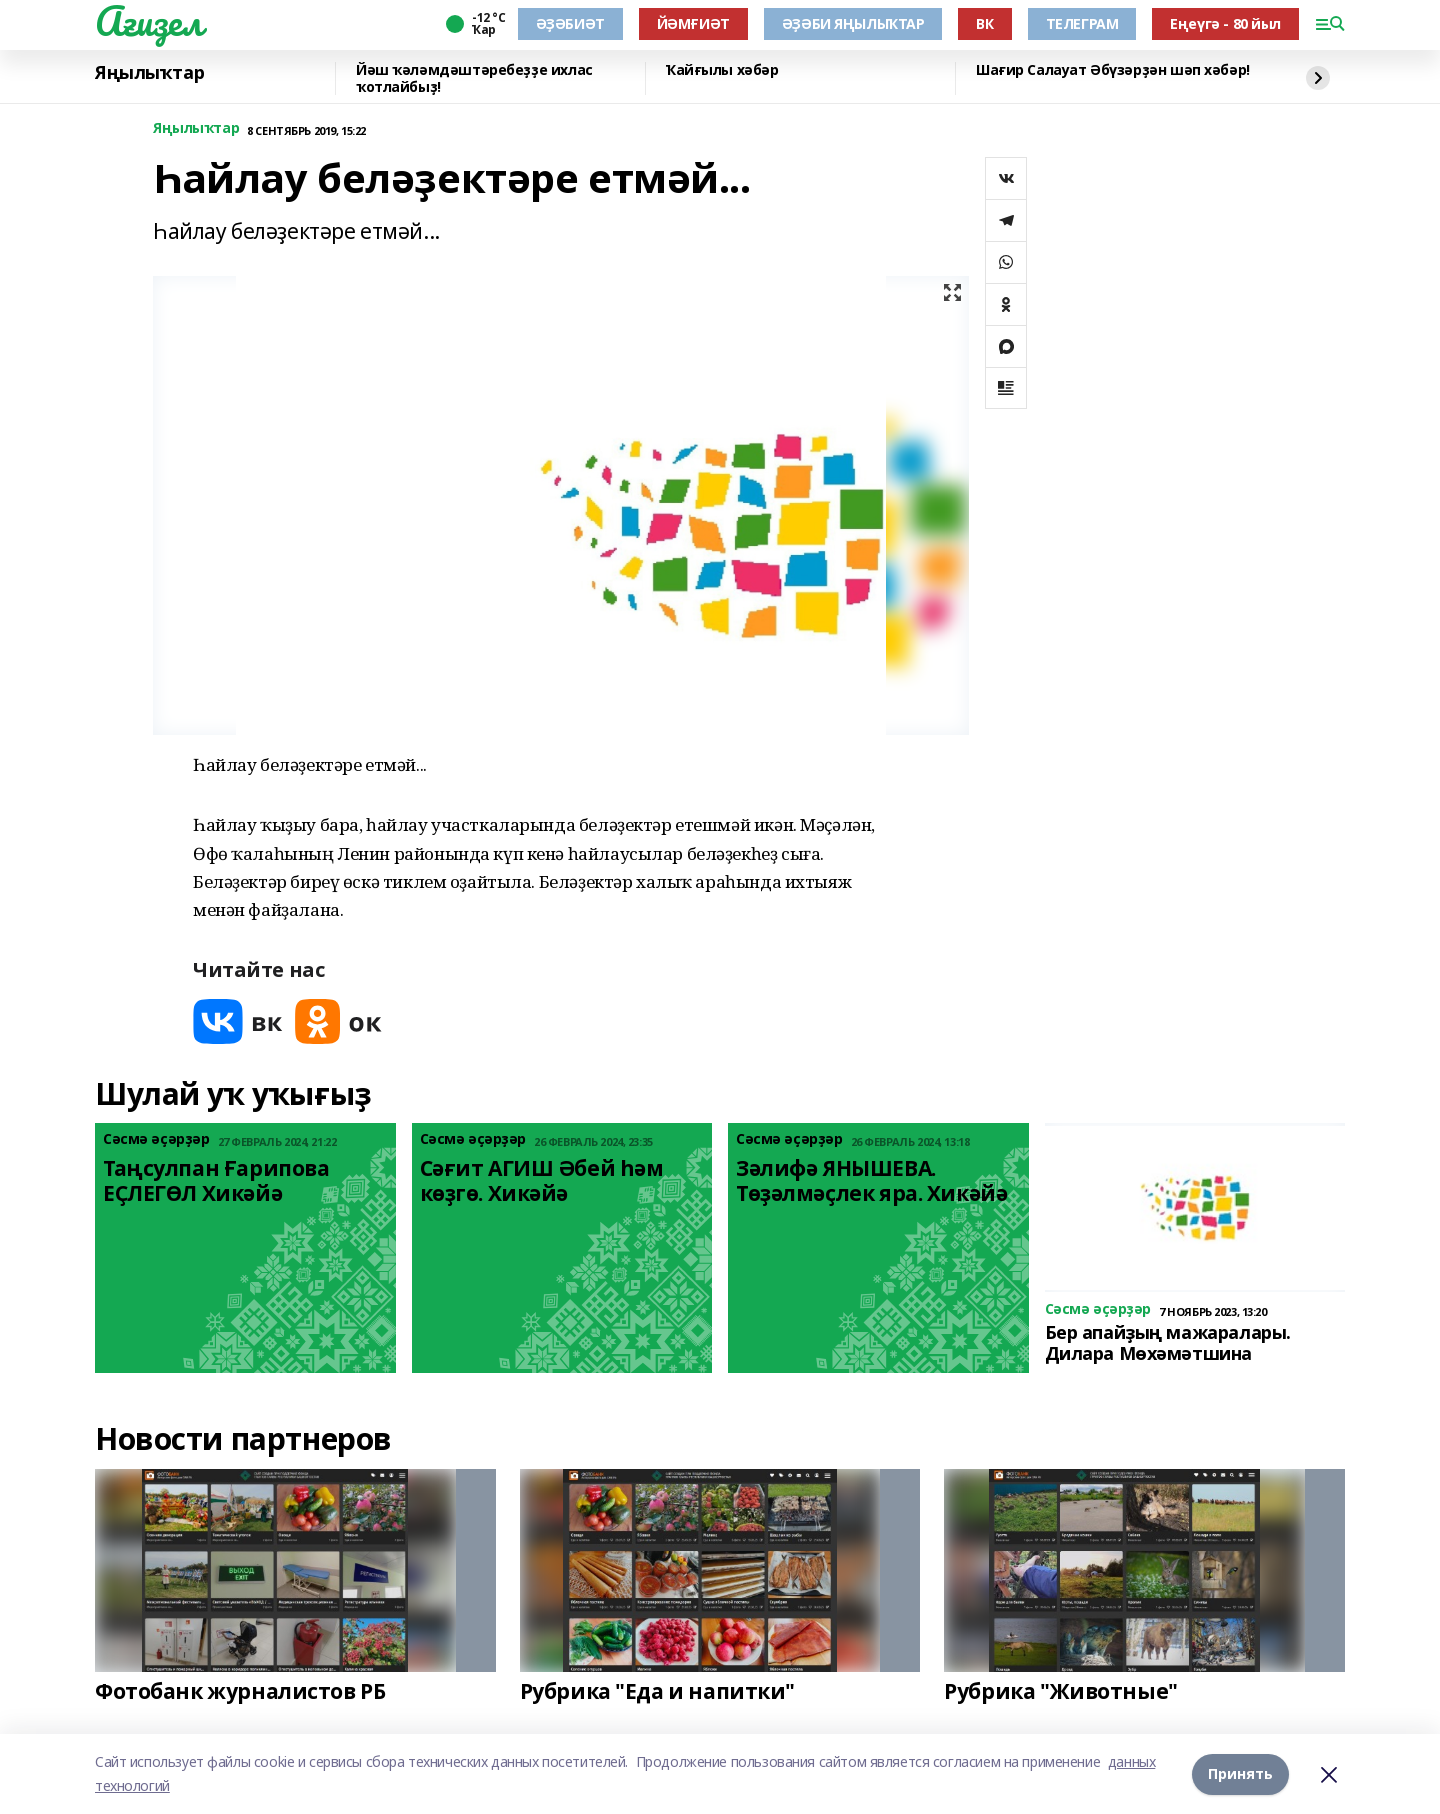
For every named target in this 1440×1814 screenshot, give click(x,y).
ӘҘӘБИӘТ (570, 23)
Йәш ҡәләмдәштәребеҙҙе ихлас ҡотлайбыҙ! (474, 78)
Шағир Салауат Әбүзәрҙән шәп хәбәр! (1113, 70)
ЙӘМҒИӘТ (693, 23)
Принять (1240, 1773)
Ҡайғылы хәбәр (722, 70)
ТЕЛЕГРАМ (1082, 23)
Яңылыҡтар (149, 73)
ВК (984, 23)
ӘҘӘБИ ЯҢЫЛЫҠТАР (853, 23)
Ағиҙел (148, 21)
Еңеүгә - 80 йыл (1225, 23)
